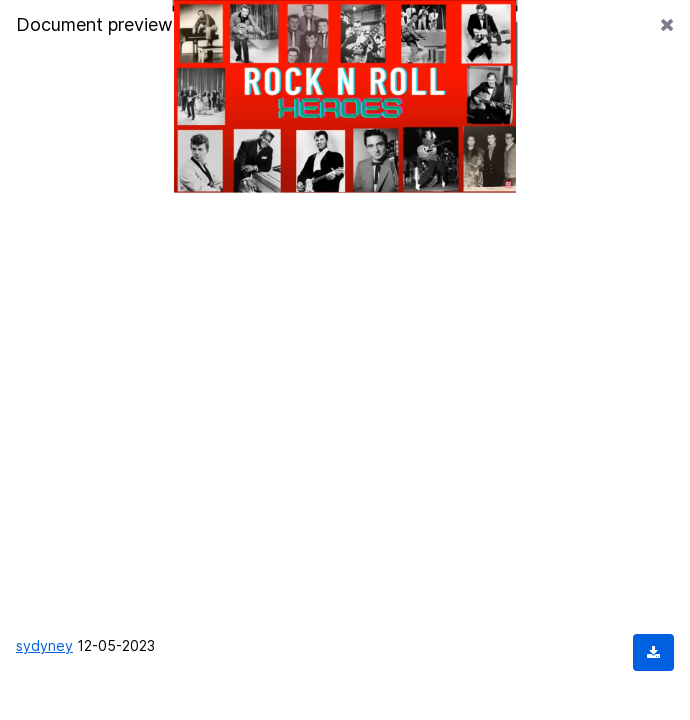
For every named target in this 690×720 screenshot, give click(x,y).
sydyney (44, 645)
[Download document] (653, 652)
